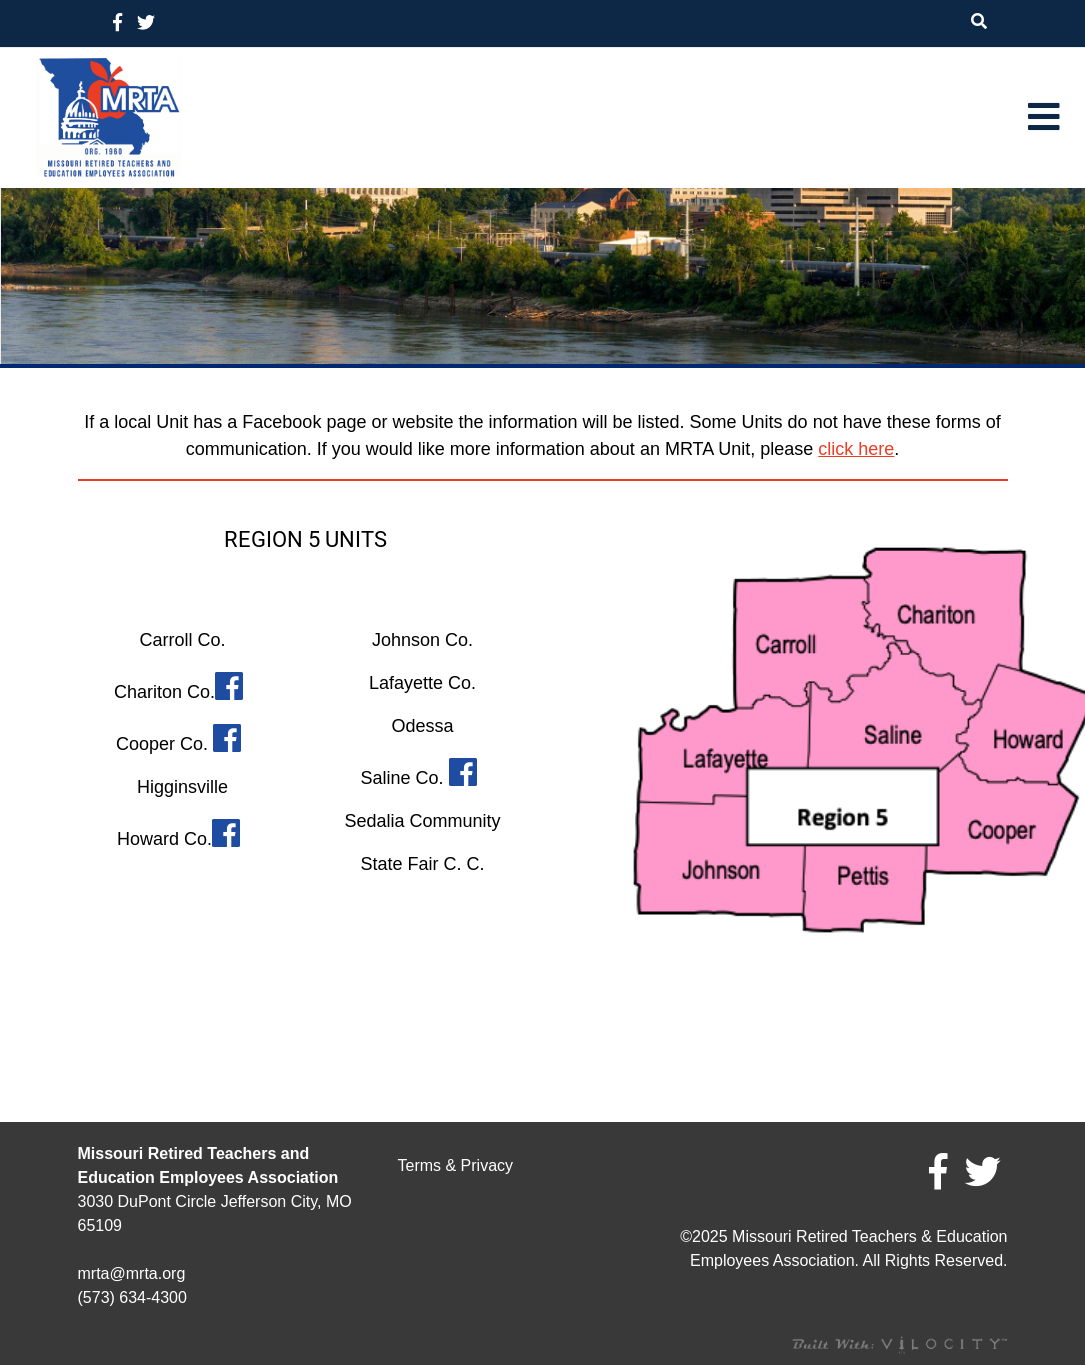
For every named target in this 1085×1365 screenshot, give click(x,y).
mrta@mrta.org (132, 1273)
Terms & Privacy (455, 1165)
